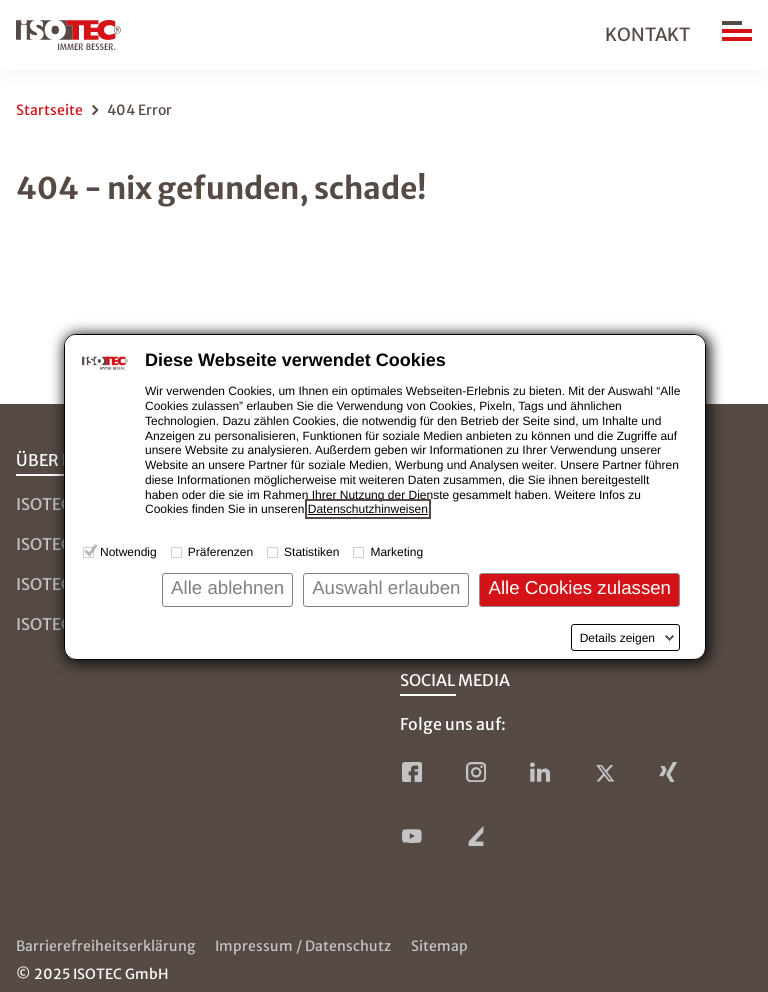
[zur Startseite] (68, 35)
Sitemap (439, 946)
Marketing (396, 552)
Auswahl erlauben (386, 587)
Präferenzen (220, 552)
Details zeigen (617, 638)
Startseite (49, 110)
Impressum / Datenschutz (303, 946)
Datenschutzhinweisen (368, 509)
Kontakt (647, 34)
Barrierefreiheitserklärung (105, 946)
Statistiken (311, 552)
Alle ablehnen (227, 587)
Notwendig (128, 552)
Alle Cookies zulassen (579, 587)
